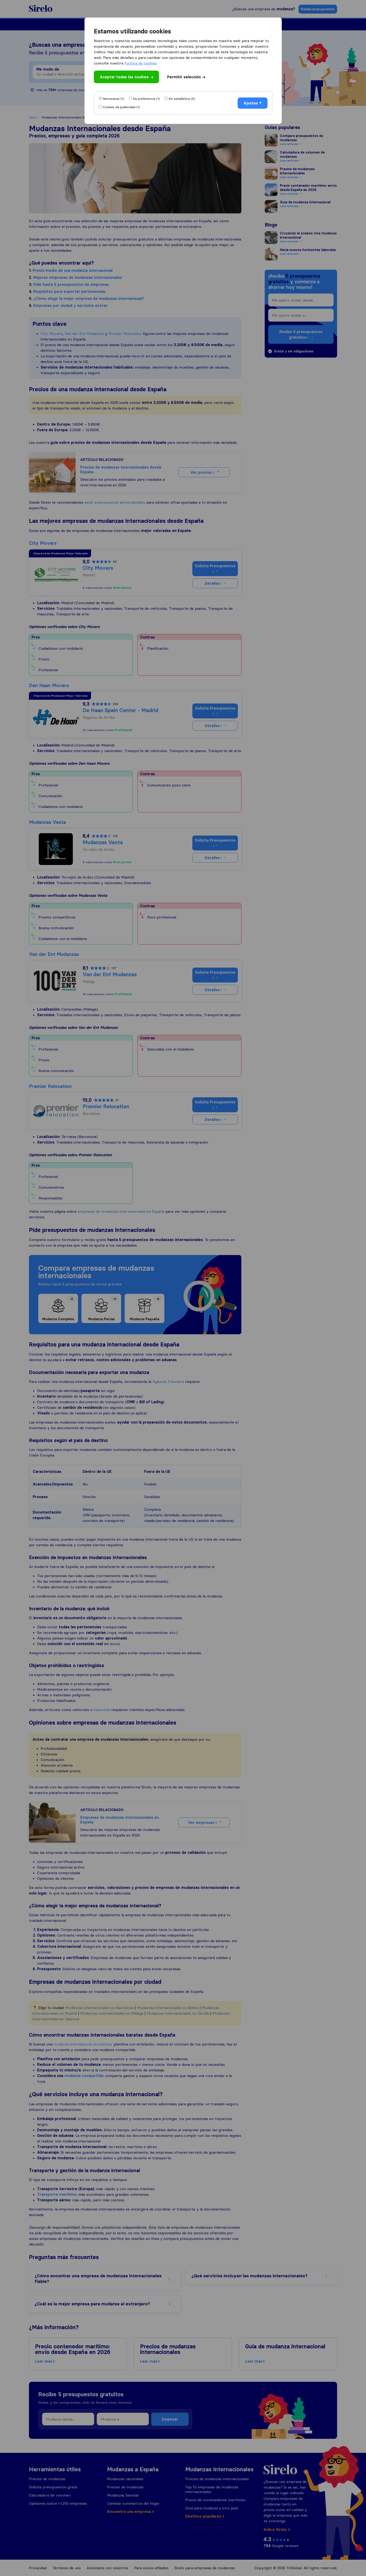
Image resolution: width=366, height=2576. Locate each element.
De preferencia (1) (146, 99)
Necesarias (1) (113, 99)
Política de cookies (140, 63)
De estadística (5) (182, 99)
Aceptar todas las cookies (126, 77)
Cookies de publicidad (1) (121, 107)
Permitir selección (186, 77)
